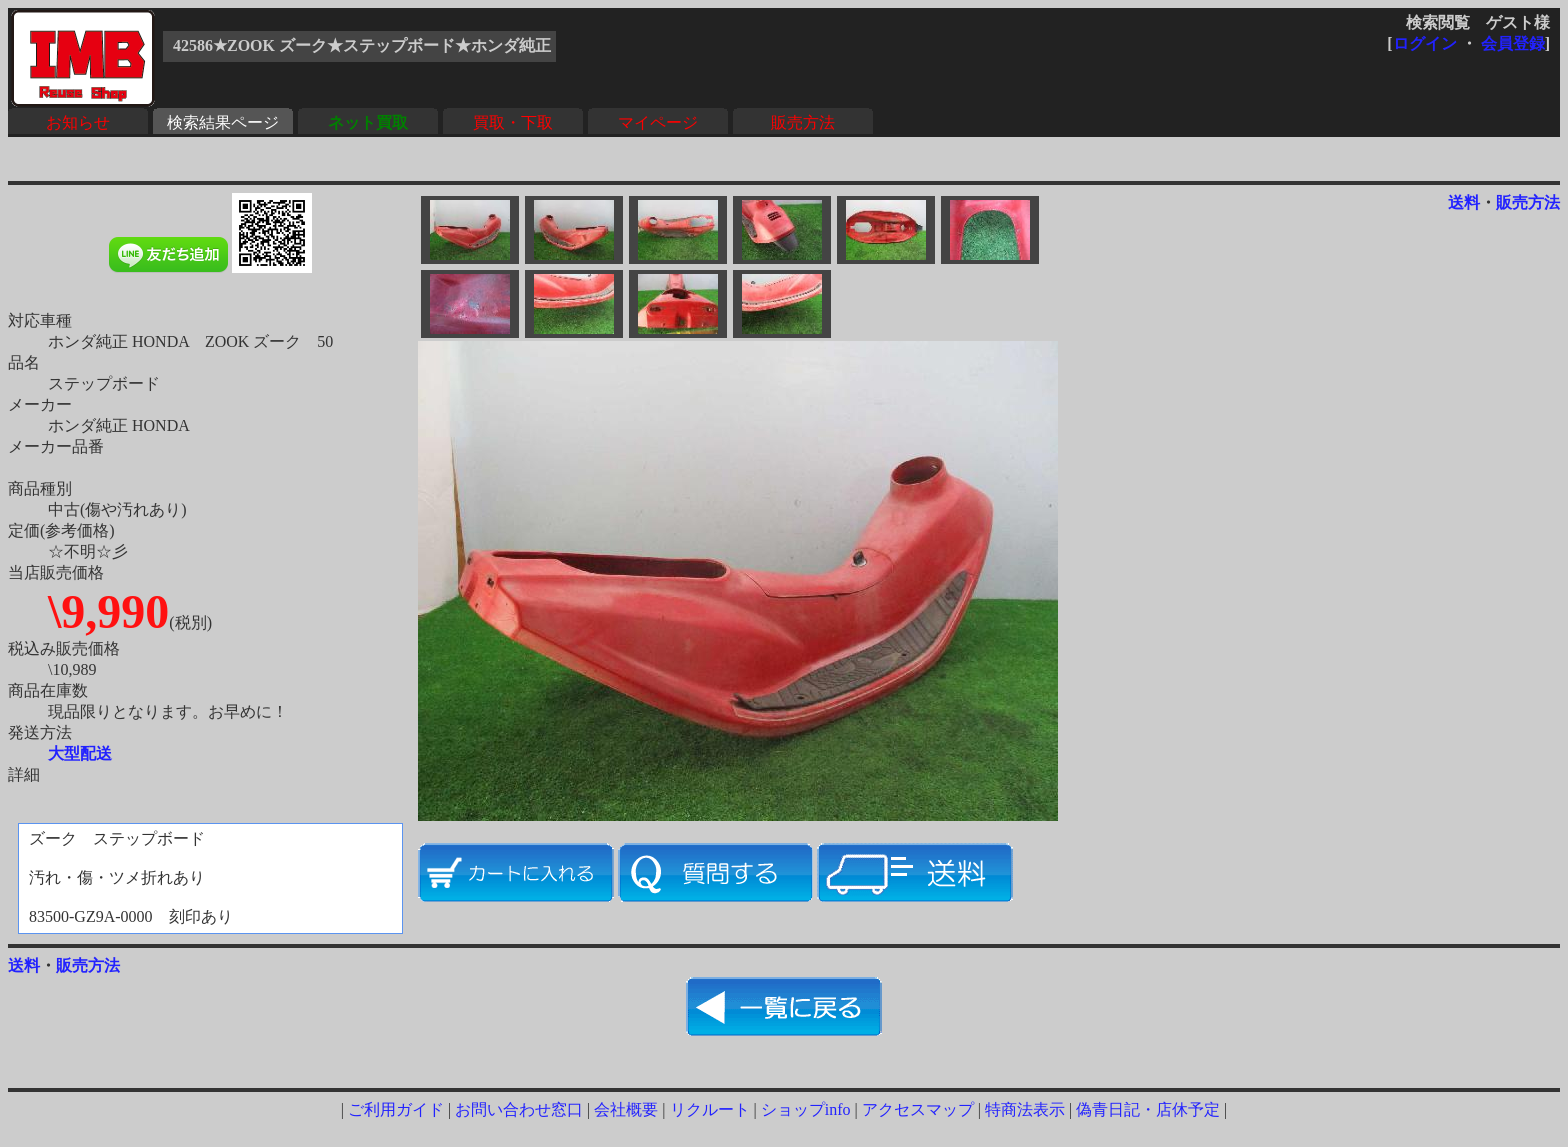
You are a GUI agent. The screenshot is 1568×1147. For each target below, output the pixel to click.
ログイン (1425, 43)
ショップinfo (806, 1109)
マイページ (658, 122)
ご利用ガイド (396, 1109)
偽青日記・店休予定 (1148, 1109)
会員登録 (1513, 43)
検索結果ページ (223, 122)
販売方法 (803, 122)
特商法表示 (1025, 1109)
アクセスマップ (918, 1109)
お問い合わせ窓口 (519, 1109)
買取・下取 (513, 122)
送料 (1464, 202)
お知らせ (78, 122)
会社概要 (626, 1109)
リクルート (710, 1109)
